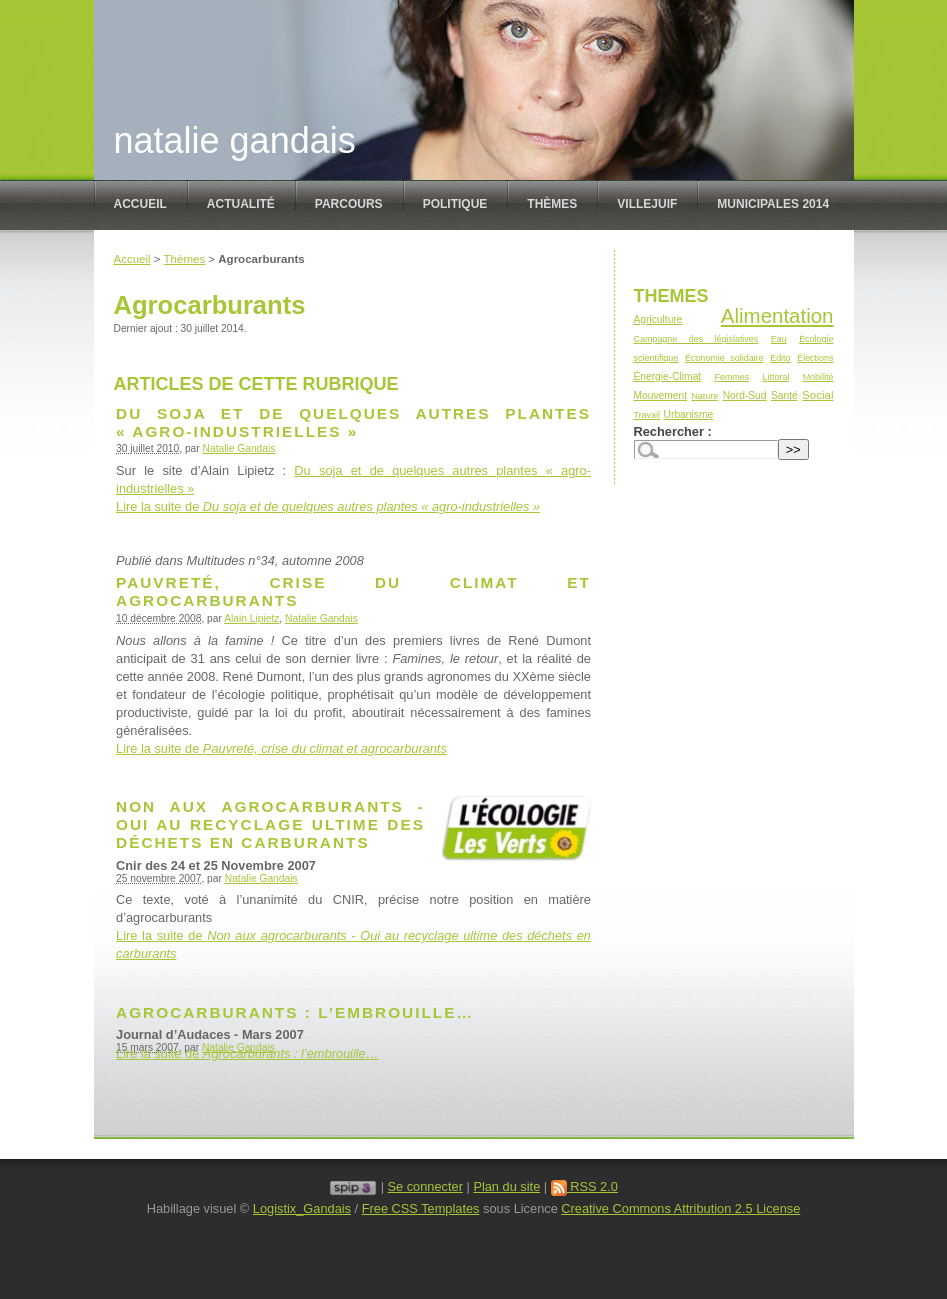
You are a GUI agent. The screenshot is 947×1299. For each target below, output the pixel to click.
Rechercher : (673, 431)
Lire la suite (328, 506)
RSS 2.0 (584, 1186)
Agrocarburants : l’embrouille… (295, 1012)
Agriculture (658, 319)
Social (817, 395)
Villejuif (647, 204)
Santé (784, 395)
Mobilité (818, 377)
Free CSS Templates (421, 1208)
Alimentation (777, 315)
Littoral (776, 377)
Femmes (731, 377)
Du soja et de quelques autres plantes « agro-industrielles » (353, 422)
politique (455, 204)
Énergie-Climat (668, 376)
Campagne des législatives (696, 339)
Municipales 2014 (773, 204)
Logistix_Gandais (302, 1208)
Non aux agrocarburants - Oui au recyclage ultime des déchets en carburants (270, 824)
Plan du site (506, 1186)
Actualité (241, 204)
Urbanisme (688, 414)
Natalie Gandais (235, 140)
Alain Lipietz (251, 618)
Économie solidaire (724, 358)
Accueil (140, 204)
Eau (779, 339)
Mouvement (660, 395)
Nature (704, 396)
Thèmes (552, 204)
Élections (815, 358)
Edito (780, 358)
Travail (647, 415)
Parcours (349, 204)
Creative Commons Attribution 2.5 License (680, 1208)
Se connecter (425, 1186)
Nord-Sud (745, 395)
